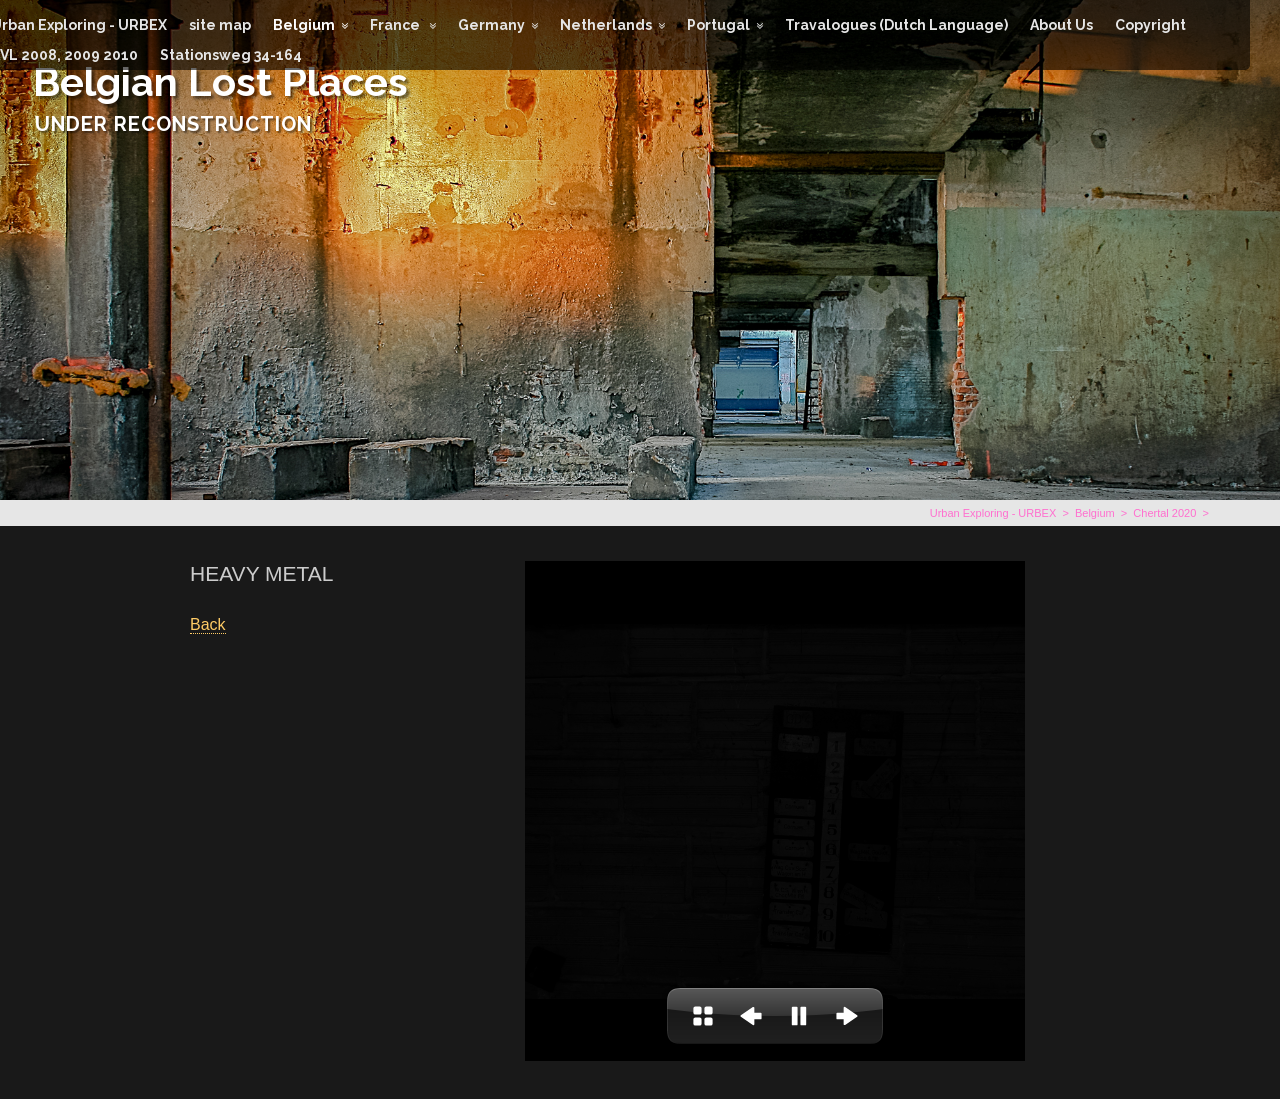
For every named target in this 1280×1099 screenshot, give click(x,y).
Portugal (718, 25)
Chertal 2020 (1164, 513)
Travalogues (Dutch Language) (896, 25)
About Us (1061, 25)
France (396, 25)
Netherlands (606, 25)
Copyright (1150, 25)
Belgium (304, 25)
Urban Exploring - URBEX (993, 513)
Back (208, 624)
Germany (491, 25)
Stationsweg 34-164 (231, 55)
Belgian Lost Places (220, 81)
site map (220, 25)
